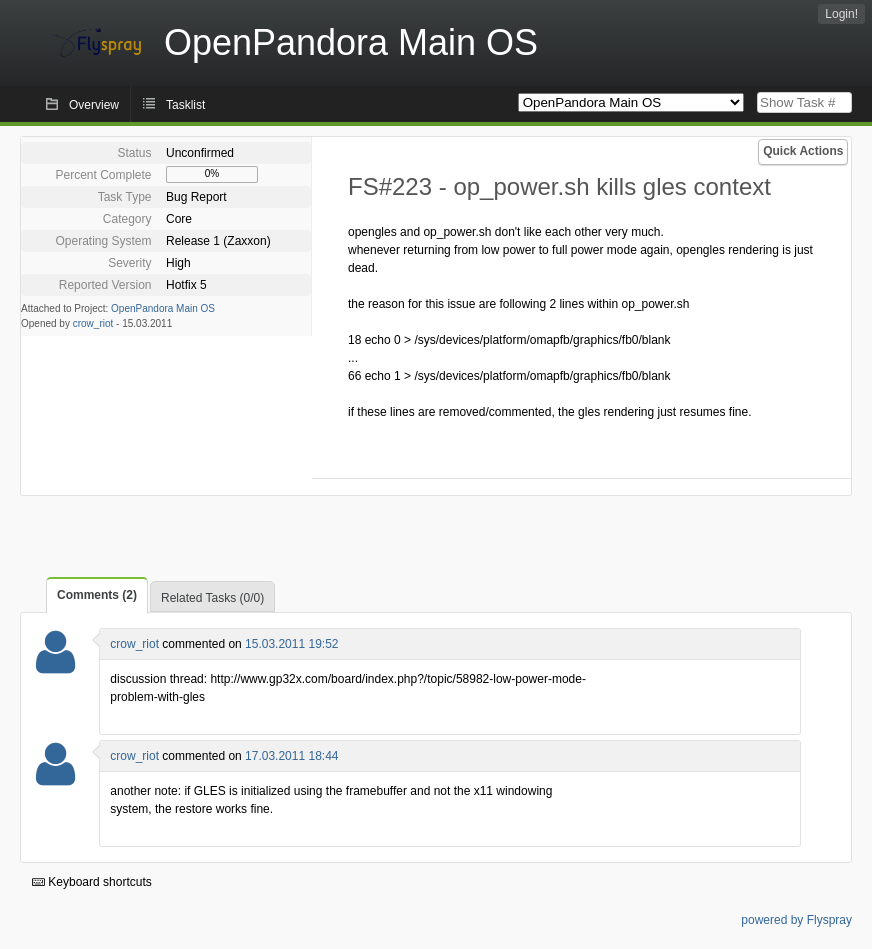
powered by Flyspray (796, 920)
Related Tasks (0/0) (212, 598)
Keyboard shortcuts (92, 882)
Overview (94, 105)
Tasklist (185, 105)
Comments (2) (97, 595)
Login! (841, 14)
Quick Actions (803, 151)
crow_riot (93, 323)
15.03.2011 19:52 (291, 644)
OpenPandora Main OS (163, 308)
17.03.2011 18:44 (291, 756)
